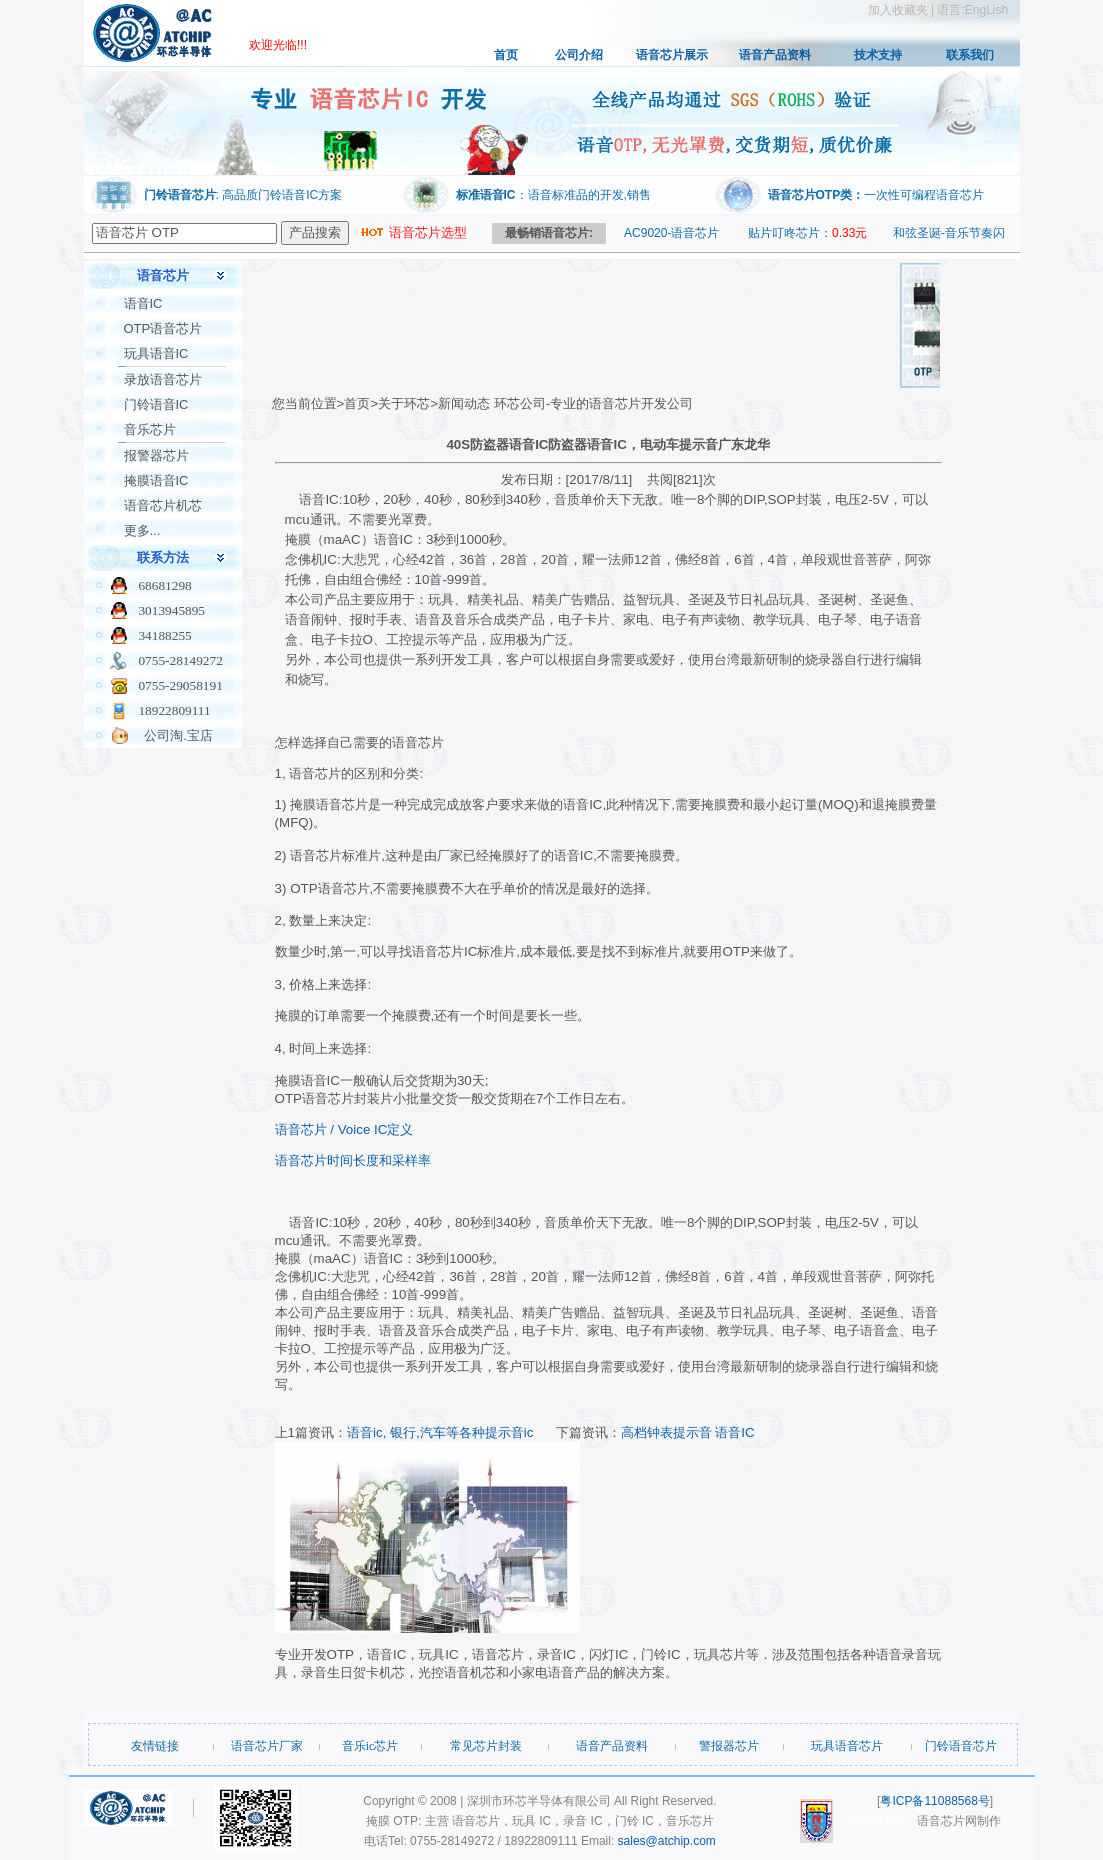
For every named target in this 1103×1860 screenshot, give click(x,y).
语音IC (143, 303)
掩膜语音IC (156, 480)
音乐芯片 (150, 429)
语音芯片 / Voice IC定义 (344, 1129)
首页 (506, 55)
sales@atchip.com (667, 1841)
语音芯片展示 (672, 55)
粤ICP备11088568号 (934, 1801)
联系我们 (970, 55)
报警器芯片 (156, 455)
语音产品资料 (775, 55)
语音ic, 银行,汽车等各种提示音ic (440, 1432)
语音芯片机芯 (163, 505)
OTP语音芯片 (163, 328)
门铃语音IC (156, 404)
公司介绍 (579, 55)
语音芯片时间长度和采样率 (353, 1160)
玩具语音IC (156, 353)
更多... (142, 530)
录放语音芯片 (163, 379)
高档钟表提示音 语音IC (688, 1432)
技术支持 (878, 55)
